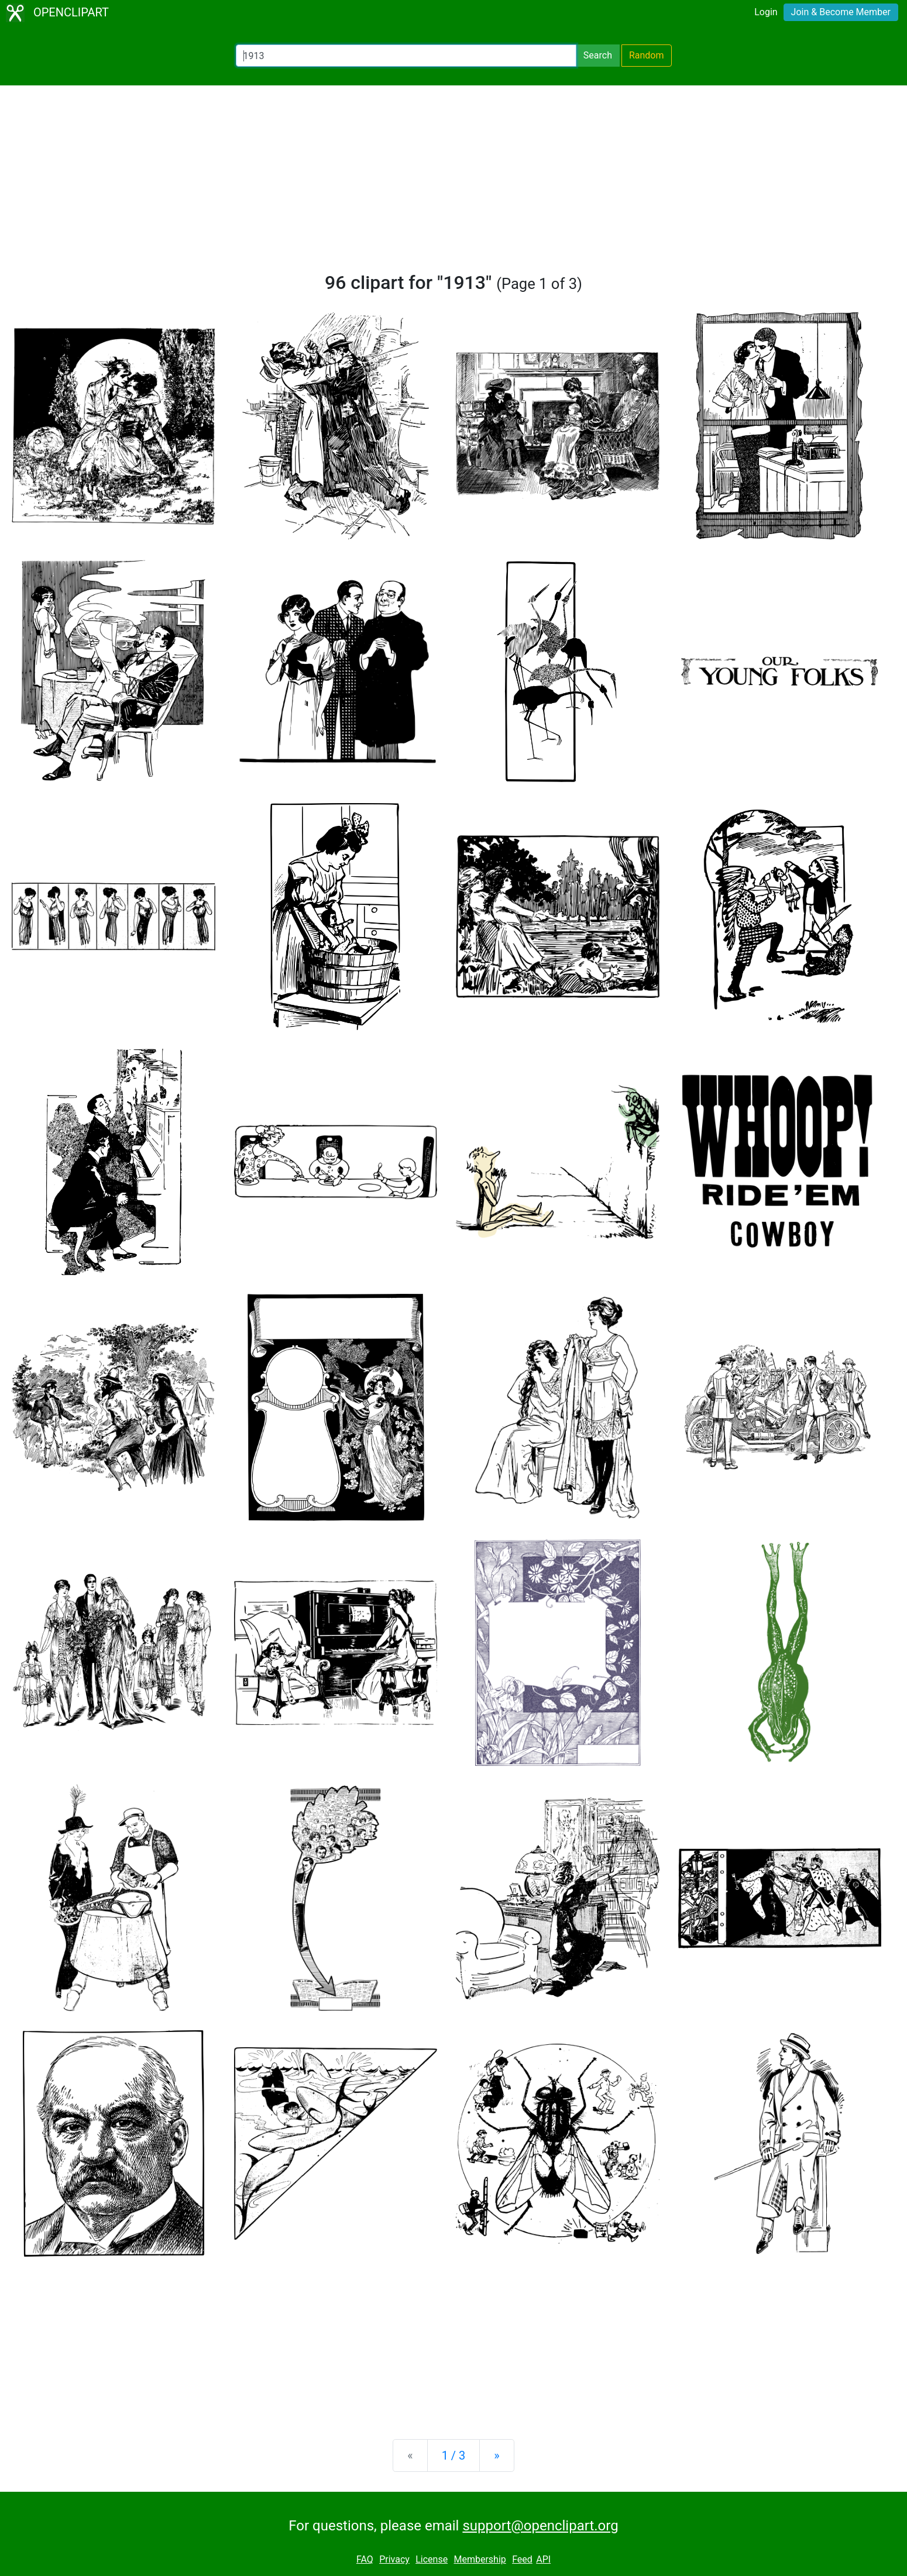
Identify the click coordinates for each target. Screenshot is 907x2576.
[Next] (496, 2455)
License (431, 2559)
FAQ (364, 2559)
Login (765, 12)
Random (646, 55)
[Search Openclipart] (406, 55)
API (543, 2559)
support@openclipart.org (540, 2526)
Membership (480, 2559)
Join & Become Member (841, 12)
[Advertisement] (453, 184)
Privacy (394, 2559)
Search (597, 55)
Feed (522, 2559)
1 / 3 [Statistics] (454, 2455)
